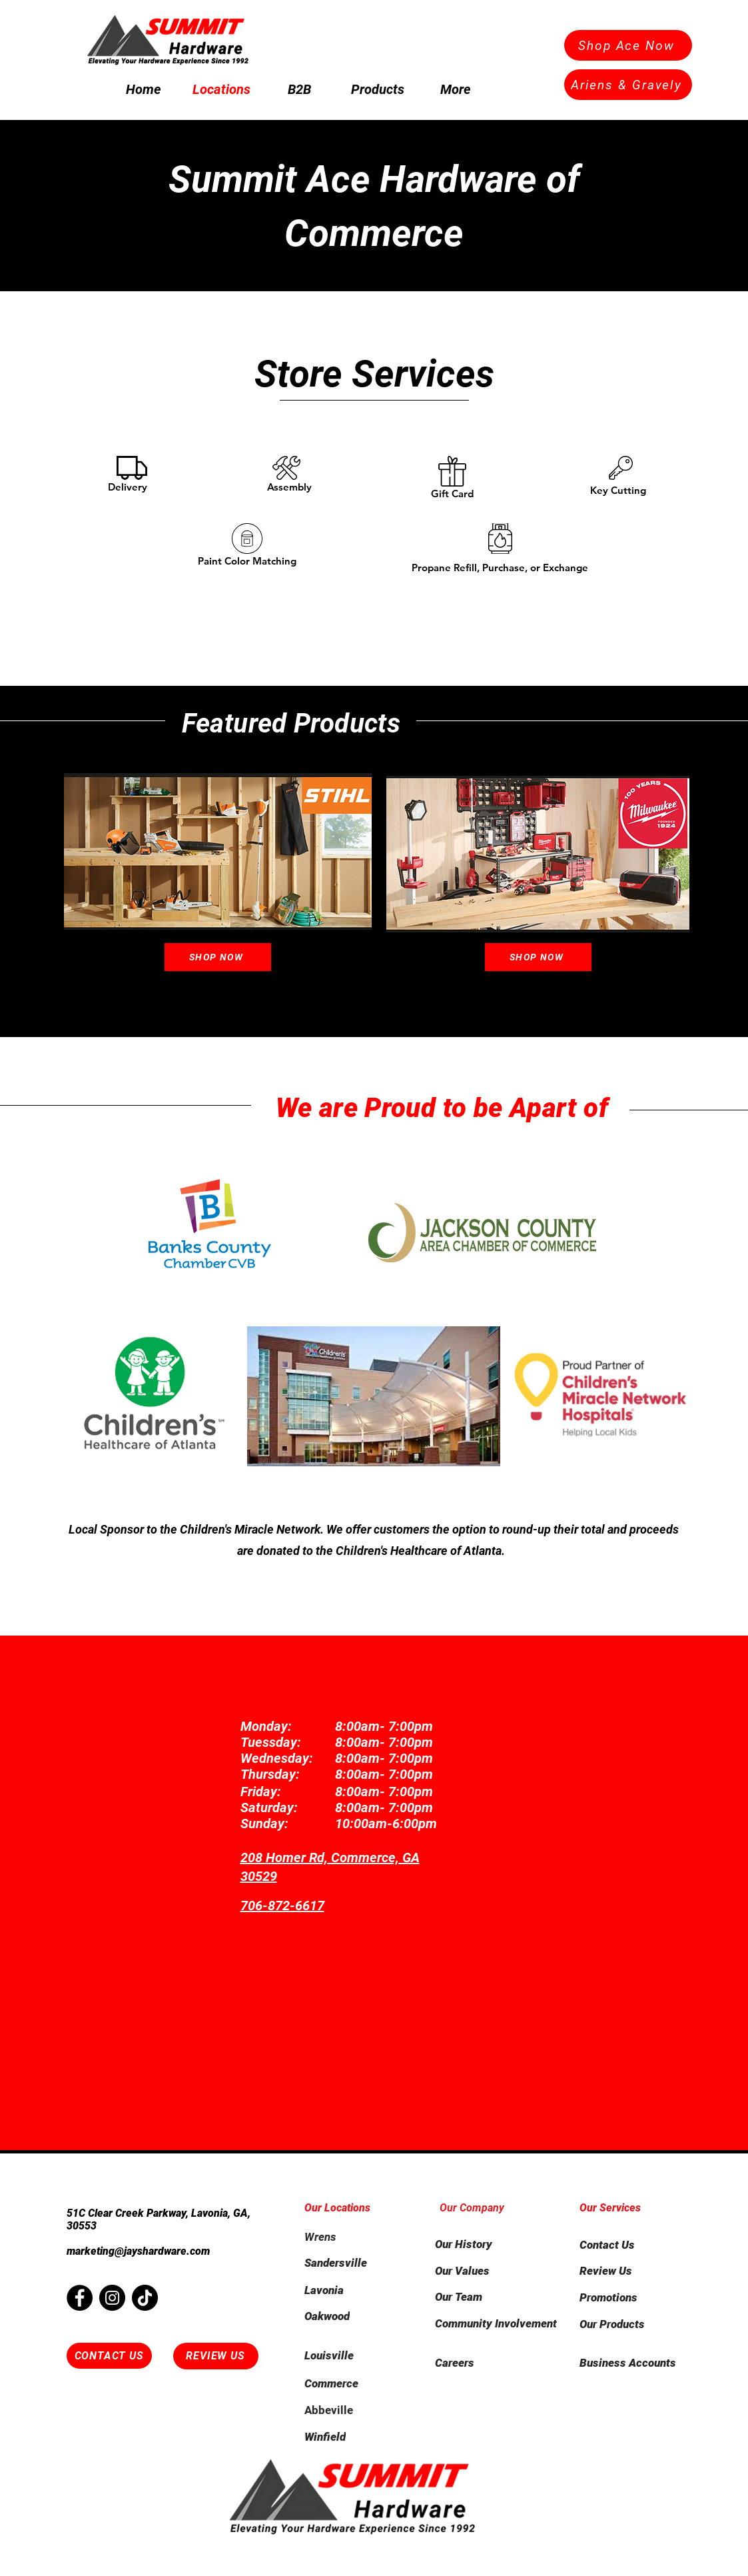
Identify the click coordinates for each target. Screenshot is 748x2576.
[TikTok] (145, 2298)
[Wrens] (351, 2236)
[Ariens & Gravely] (628, 84)
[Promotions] (626, 2297)
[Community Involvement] (497, 2323)
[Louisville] (351, 2355)
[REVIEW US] (215, 2356)
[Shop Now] (218, 957)
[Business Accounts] (635, 2362)
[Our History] (482, 2244)
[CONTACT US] (109, 2356)
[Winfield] (351, 2436)
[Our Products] (626, 2324)
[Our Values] (482, 2270)
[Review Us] (626, 2270)
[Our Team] (482, 2296)
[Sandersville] (351, 2262)
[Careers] (497, 2362)
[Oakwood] (351, 2316)
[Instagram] (112, 2298)
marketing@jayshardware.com (138, 2251)
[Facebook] (80, 2298)
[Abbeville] (351, 2410)
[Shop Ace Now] (628, 45)
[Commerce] (351, 2383)
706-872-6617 (282, 1906)
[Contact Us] (626, 2244)
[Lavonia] (351, 2290)
